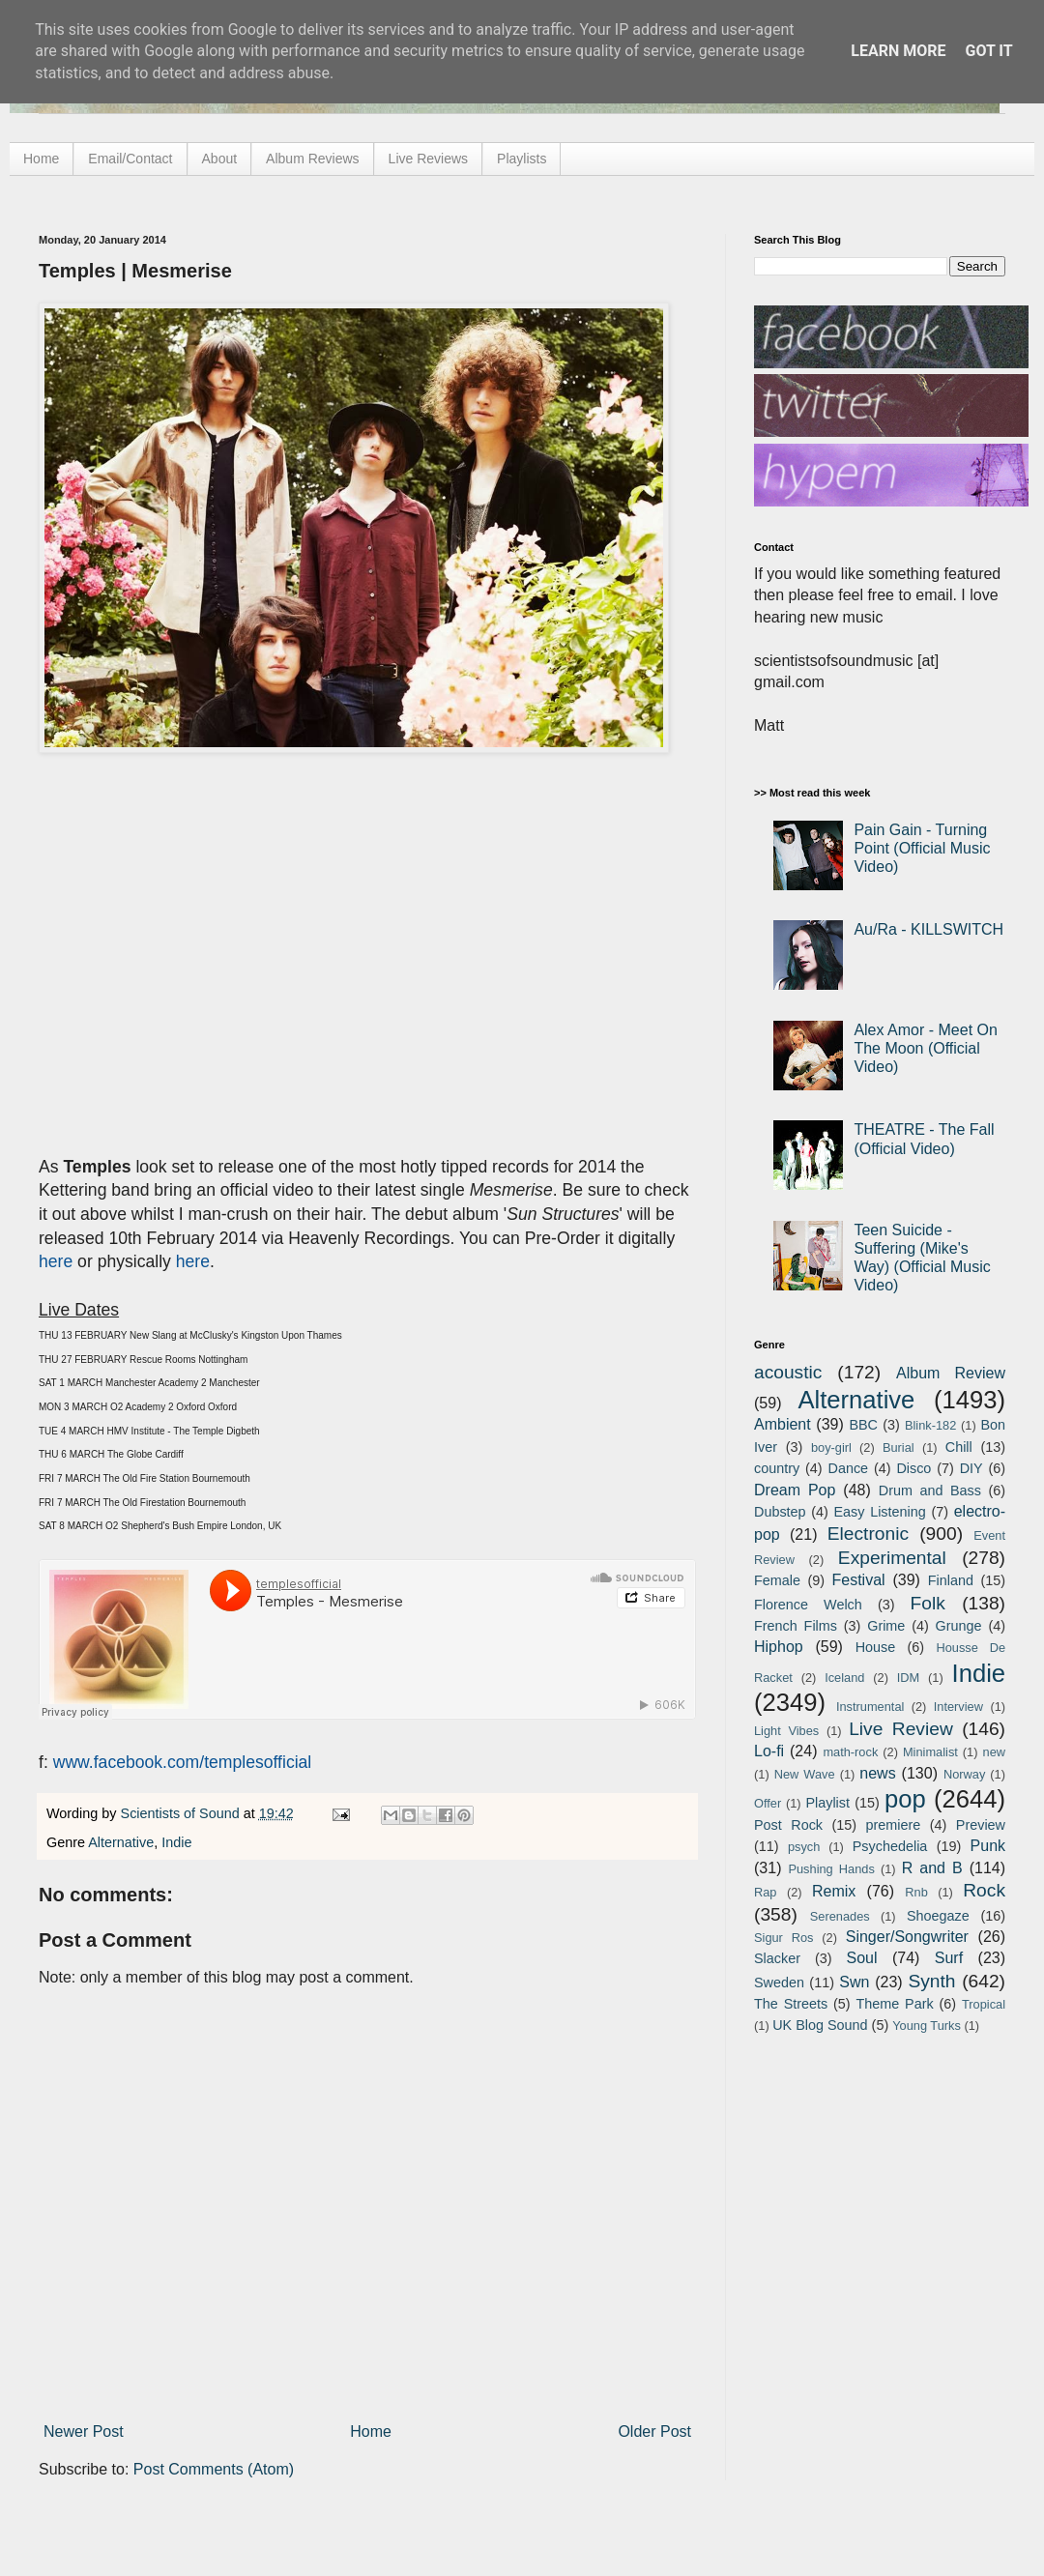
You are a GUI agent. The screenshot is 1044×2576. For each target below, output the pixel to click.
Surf (949, 1958)
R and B (932, 1868)
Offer (767, 1803)
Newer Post (84, 2431)
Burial (898, 1447)
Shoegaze (938, 1916)
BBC (863, 1425)
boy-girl (831, 1447)
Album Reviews (312, 158)
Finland (950, 1580)
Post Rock (788, 1825)
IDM (908, 1677)
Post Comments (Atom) (213, 2469)
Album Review (950, 1373)
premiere (893, 1825)
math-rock (850, 1752)
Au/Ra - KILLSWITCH (928, 929)
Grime (886, 1626)
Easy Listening (880, 1512)
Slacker (777, 1958)
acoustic (788, 1372)
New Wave (804, 1774)
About (220, 158)
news (877, 1773)
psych (804, 1846)
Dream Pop (794, 1490)
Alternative (121, 1842)
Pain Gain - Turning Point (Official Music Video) (922, 848)
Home (41, 158)
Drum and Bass (930, 1490)
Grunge (959, 1626)
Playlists (521, 158)
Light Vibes (786, 1730)
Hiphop (778, 1646)
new (994, 1752)
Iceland (844, 1677)
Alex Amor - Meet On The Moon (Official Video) (926, 1048)
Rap (765, 1892)
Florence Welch (808, 1604)
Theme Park (895, 2004)
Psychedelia (890, 1846)
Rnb (916, 1892)
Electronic (868, 1533)
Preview (980, 1825)
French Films (795, 1626)
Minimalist (930, 1752)
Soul (862, 1958)
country (776, 1468)
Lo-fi (769, 1751)
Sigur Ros (783, 1937)
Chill (958, 1447)
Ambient (782, 1424)
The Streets (790, 2004)
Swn (854, 1982)
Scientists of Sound (182, 1813)
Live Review (901, 1729)
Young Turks (926, 2025)
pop (905, 1798)
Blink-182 (930, 1425)
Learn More (898, 51)
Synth (931, 1981)
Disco (913, 1468)
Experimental (892, 1558)
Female (777, 1580)
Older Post (654, 2431)
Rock (984, 1890)
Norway (964, 1774)
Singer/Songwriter (907, 1936)
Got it (988, 51)
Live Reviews (428, 158)
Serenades (840, 1916)
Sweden (779, 1982)
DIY (971, 1468)
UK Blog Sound (819, 2025)
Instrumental (870, 1706)
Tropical (983, 2004)
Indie (176, 1842)
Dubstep (780, 1512)
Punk (988, 1846)
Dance (847, 1468)
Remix (834, 1891)
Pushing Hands (831, 1869)
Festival (857, 1580)
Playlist (827, 1802)
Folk (928, 1603)
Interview (958, 1706)
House (876, 1647)
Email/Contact (130, 158)
